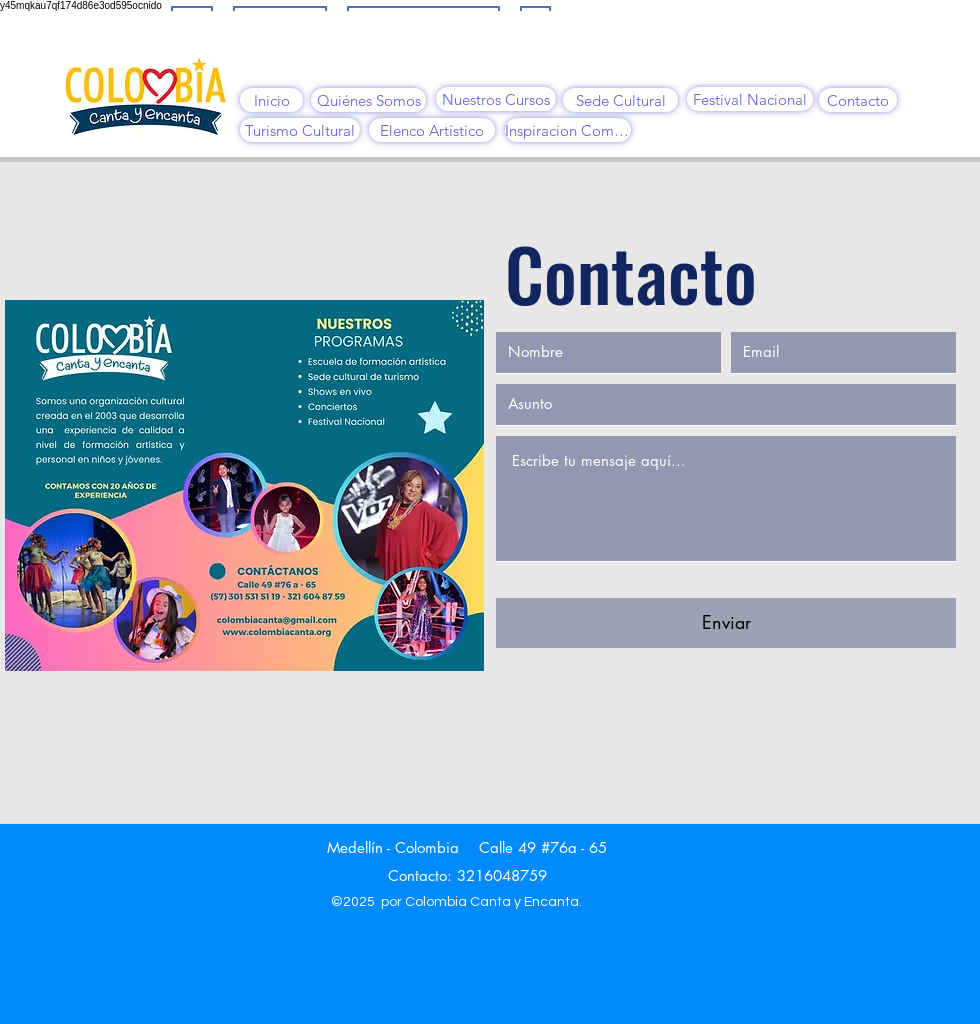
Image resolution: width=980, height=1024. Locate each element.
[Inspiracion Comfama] (568, 130)
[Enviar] (726, 623)
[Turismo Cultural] (300, 130)
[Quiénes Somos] (368, 100)
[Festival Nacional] (750, 99)
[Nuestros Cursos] (496, 99)
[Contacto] (858, 100)
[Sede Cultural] (620, 100)
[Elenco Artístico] (432, 130)
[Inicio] (271, 100)
